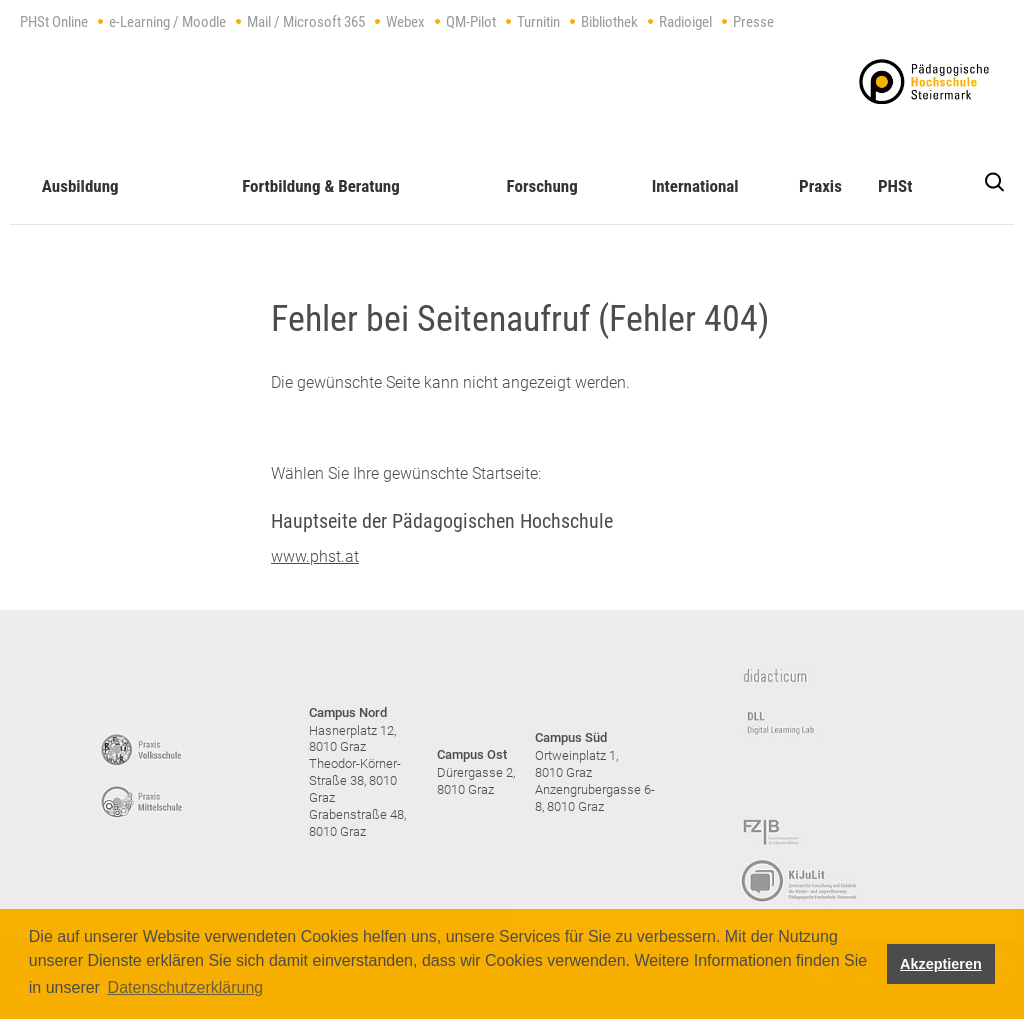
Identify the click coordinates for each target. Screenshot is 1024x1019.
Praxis (820, 186)
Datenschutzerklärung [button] (186, 987)
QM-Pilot (471, 22)
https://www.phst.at (924, 81)
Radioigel (685, 22)
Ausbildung (80, 186)
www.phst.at (315, 556)
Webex (405, 22)
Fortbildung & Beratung (321, 186)
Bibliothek (609, 22)
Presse (753, 22)
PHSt (895, 186)
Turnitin (538, 22)
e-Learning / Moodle (167, 22)
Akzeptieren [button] (941, 964)
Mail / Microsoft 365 (306, 22)
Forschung (542, 186)
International (695, 186)
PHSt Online (54, 22)
